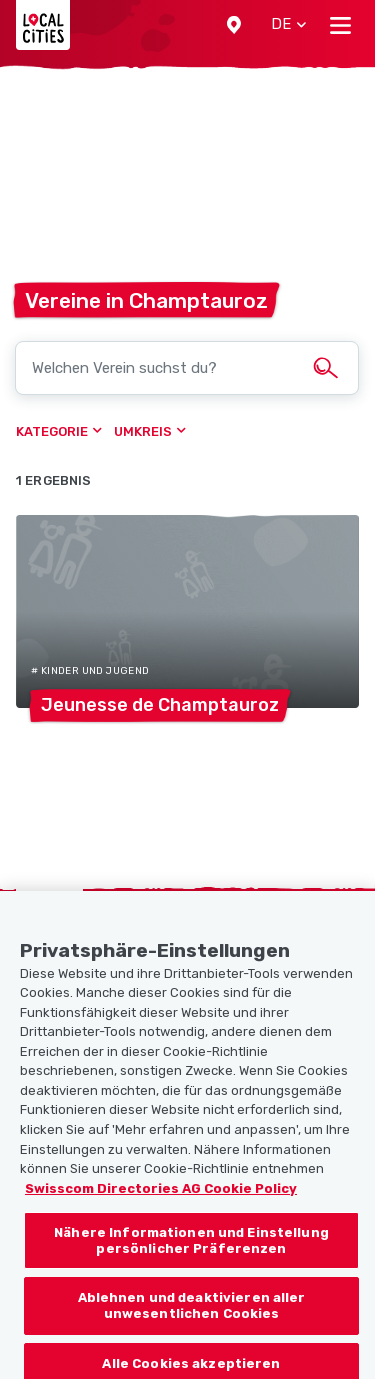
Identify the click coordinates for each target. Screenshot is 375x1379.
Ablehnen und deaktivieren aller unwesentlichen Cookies (192, 1313)
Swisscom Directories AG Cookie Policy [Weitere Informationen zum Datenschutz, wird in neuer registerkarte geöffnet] (161, 1195)
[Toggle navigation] (340, 25)
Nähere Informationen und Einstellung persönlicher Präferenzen (191, 1248)
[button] (234, 25)
